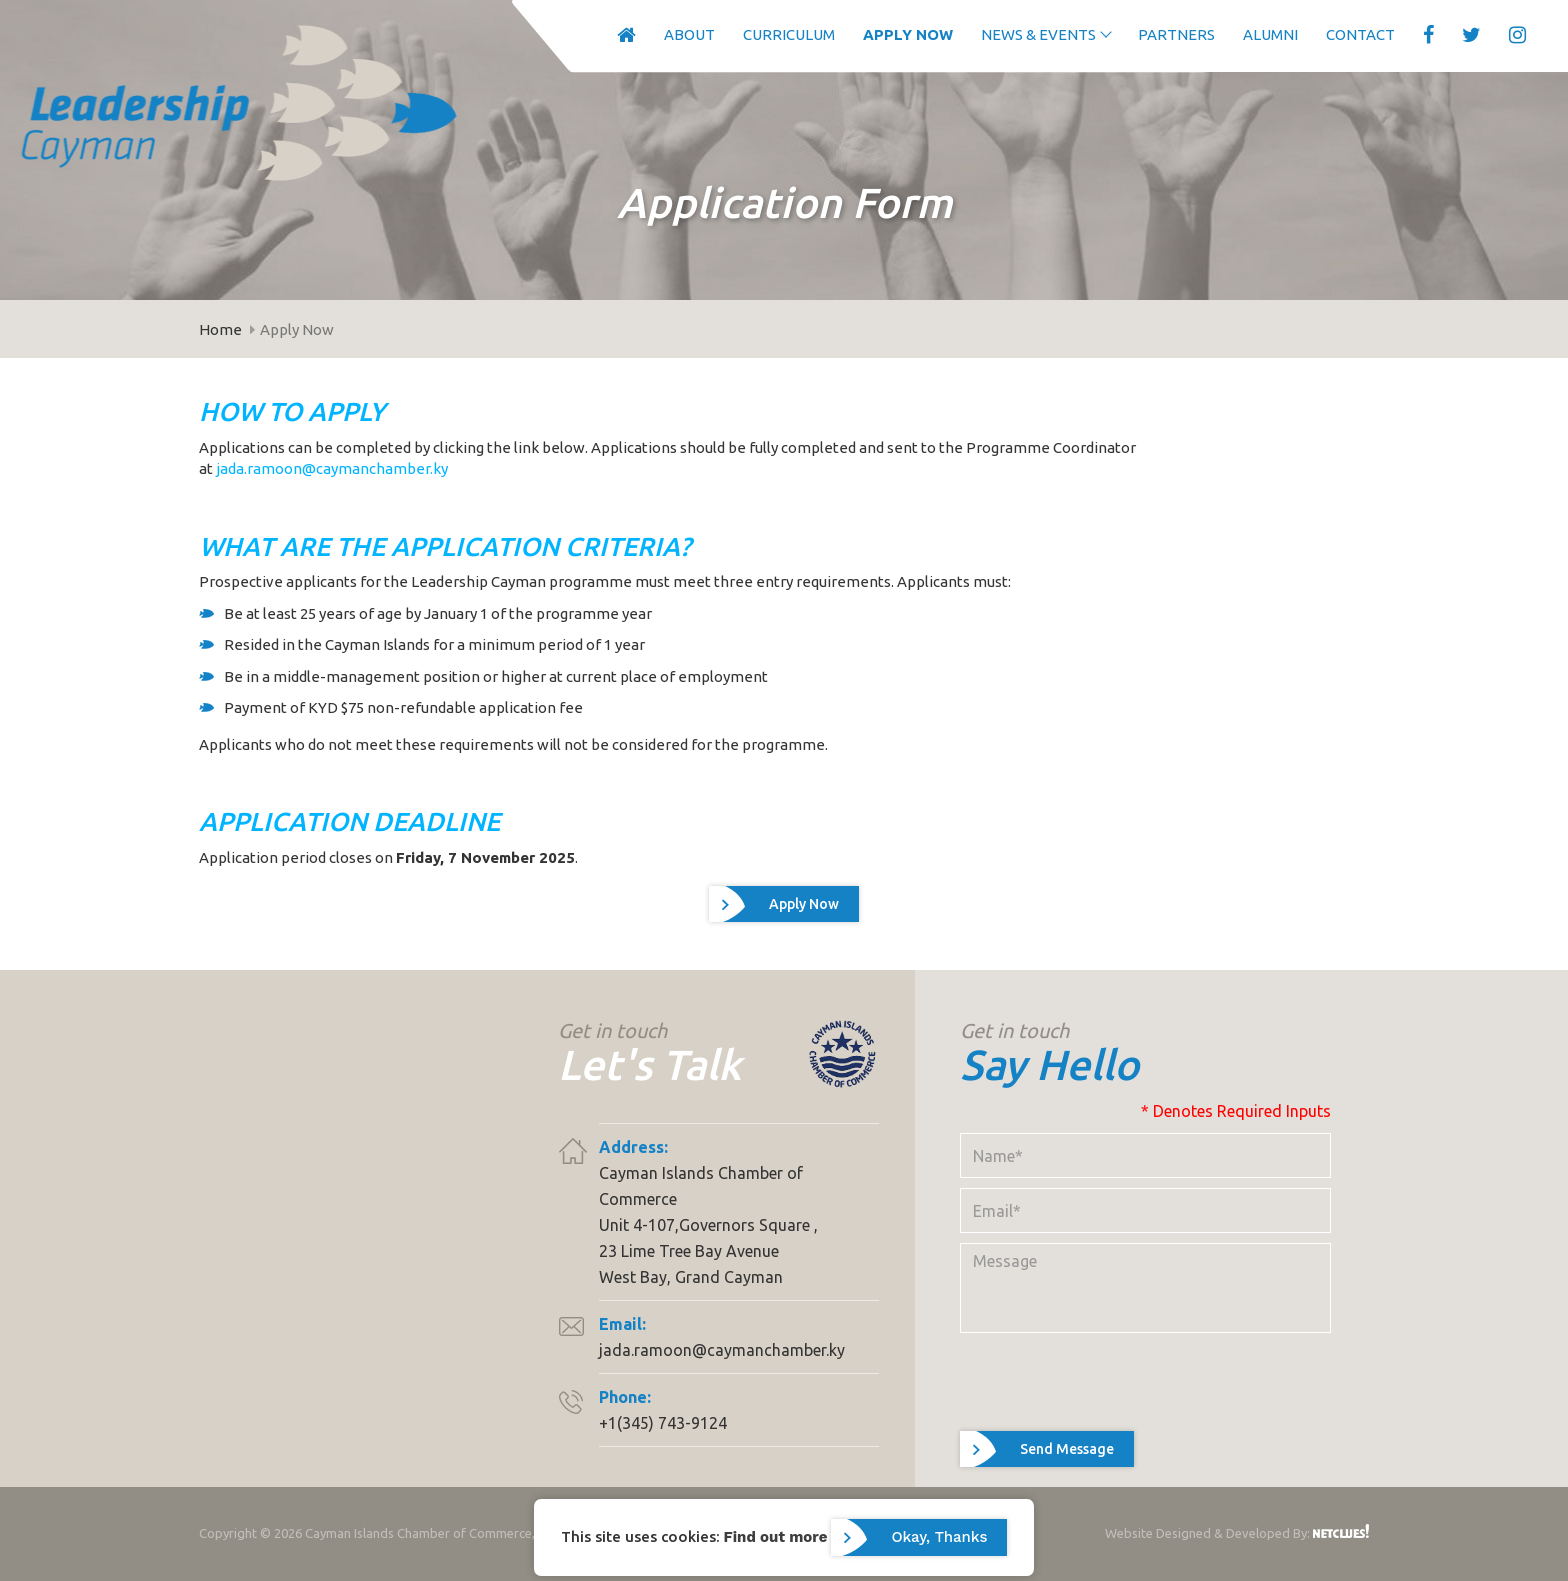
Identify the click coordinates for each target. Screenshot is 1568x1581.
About (683, 34)
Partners (1170, 34)
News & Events (1032, 34)
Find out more (776, 1536)
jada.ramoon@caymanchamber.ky (332, 468)
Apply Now (902, 34)
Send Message (1067, 1483)
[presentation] (1112, 1416)
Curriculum (783, 34)
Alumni (1264, 34)
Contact (1354, 34)
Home (220, 329)
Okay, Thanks (939, 1537)
